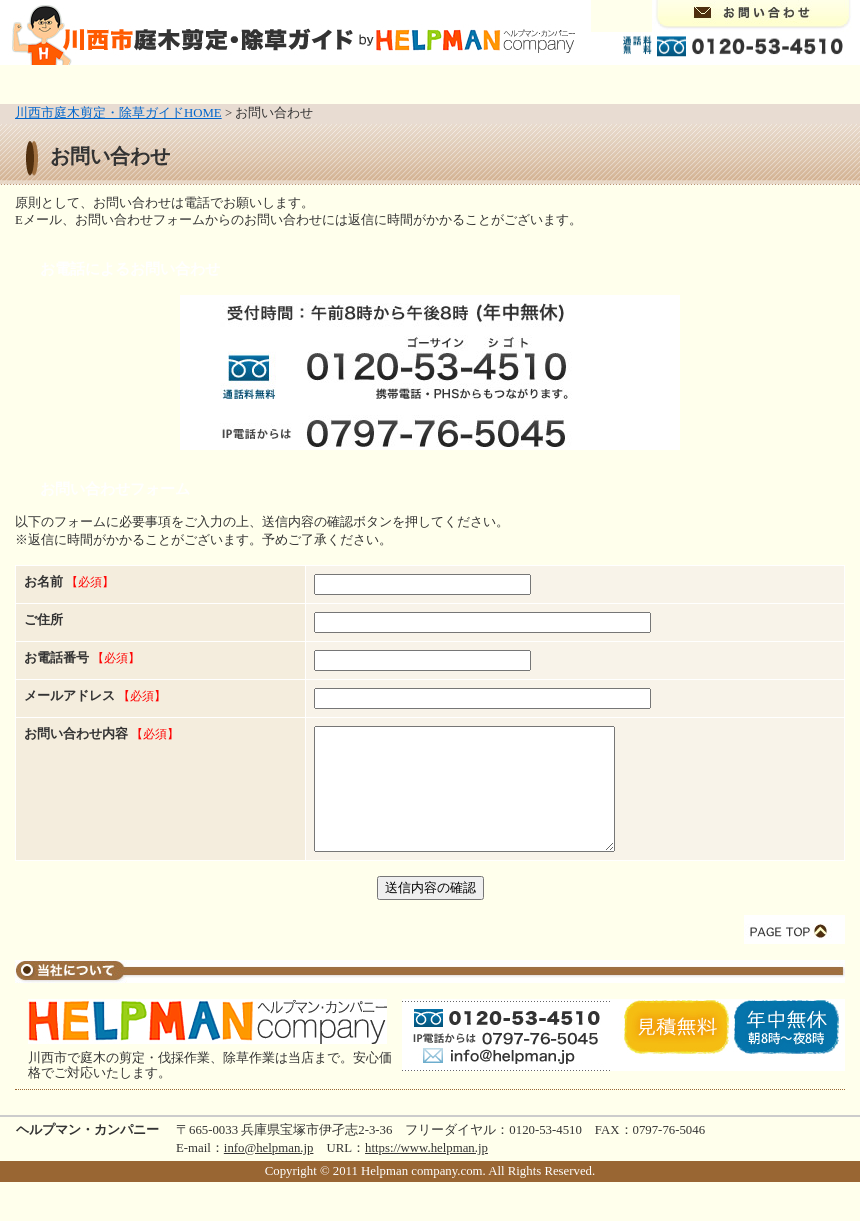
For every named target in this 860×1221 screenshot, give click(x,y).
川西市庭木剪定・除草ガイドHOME (118, 113)
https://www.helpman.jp (426, 1172)
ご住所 (43, 620)
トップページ (42, 82)
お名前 (69, 582)
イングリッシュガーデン (614, 82)
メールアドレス (69, 696)
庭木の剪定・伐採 (148, 82)
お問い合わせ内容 (76, 734)
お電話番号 (82, 658)
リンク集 (818, 82)
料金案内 (734, 82)
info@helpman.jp (269, 1172)
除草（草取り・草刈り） (290, 82)
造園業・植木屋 (452, 82)
